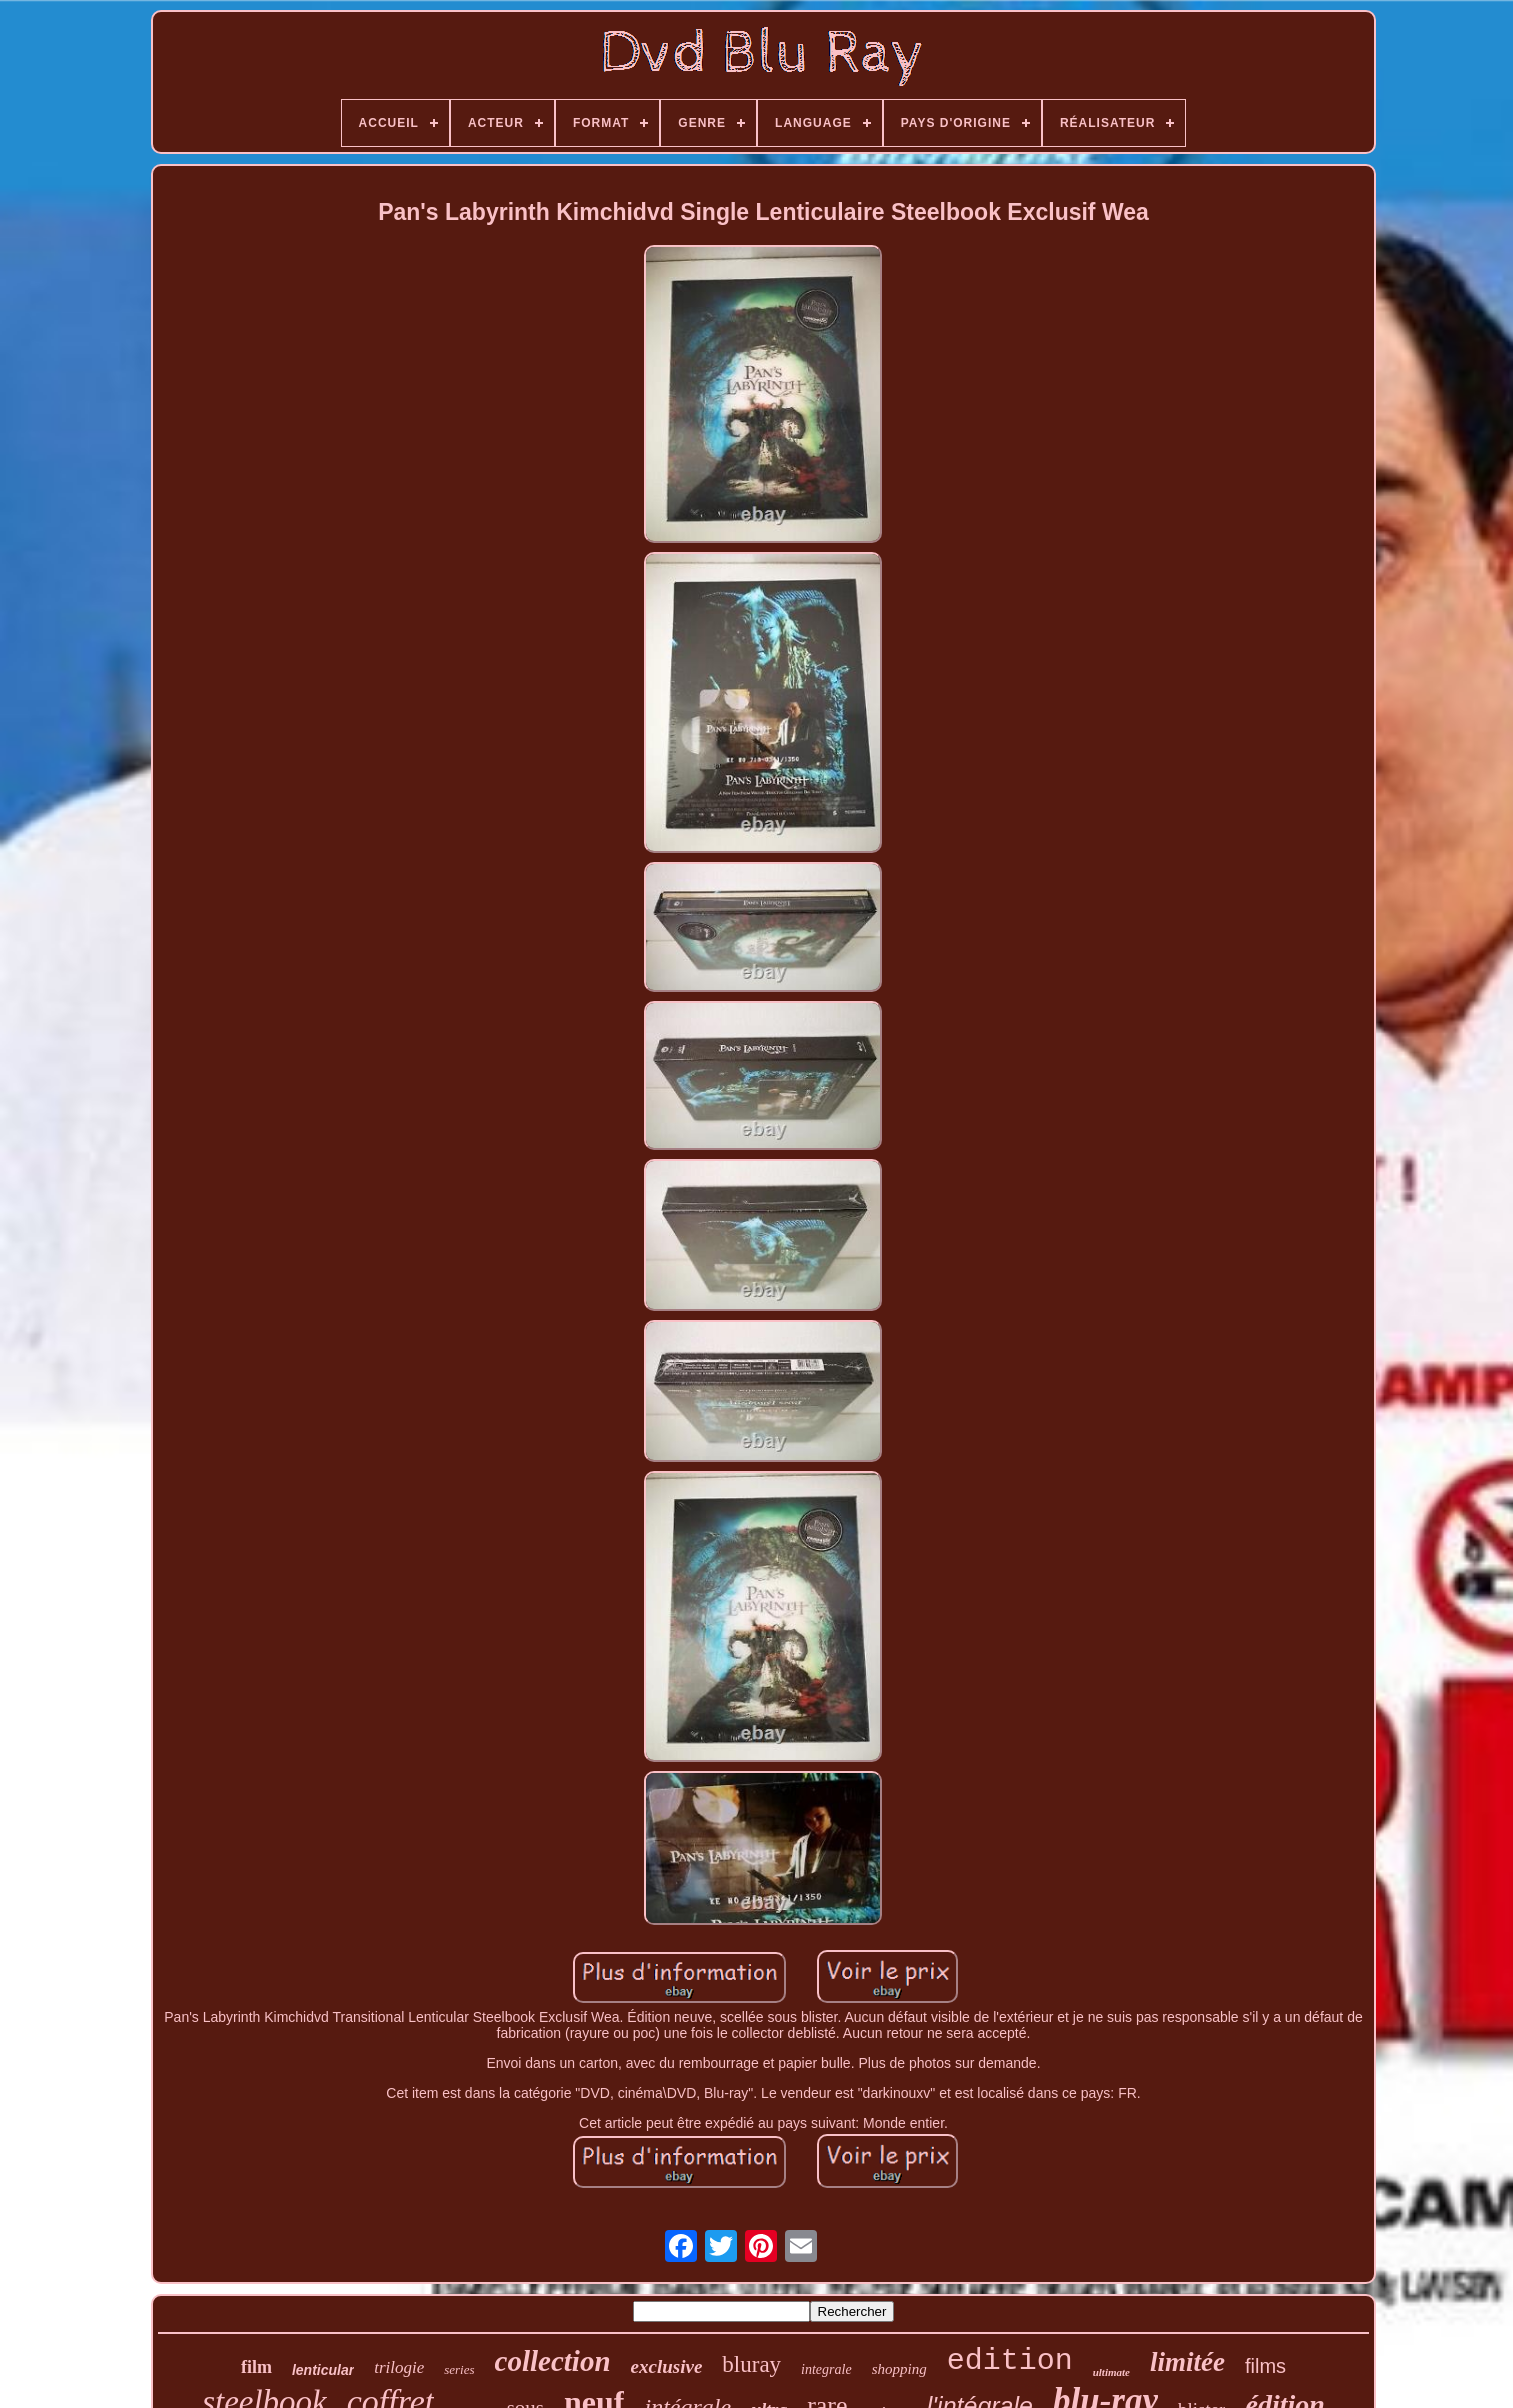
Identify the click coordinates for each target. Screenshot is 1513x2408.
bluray (751, 2364)
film (256, 2367)
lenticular (323, 2370)
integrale (826, 2369)
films (1265, 2366)
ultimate (1111, 2372)
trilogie (399, 2367)
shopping (899, 2369)
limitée (1187, 2362)
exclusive (667, 2366)
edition (1010, 2361)
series (459, 2369)
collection (553, 2361)
